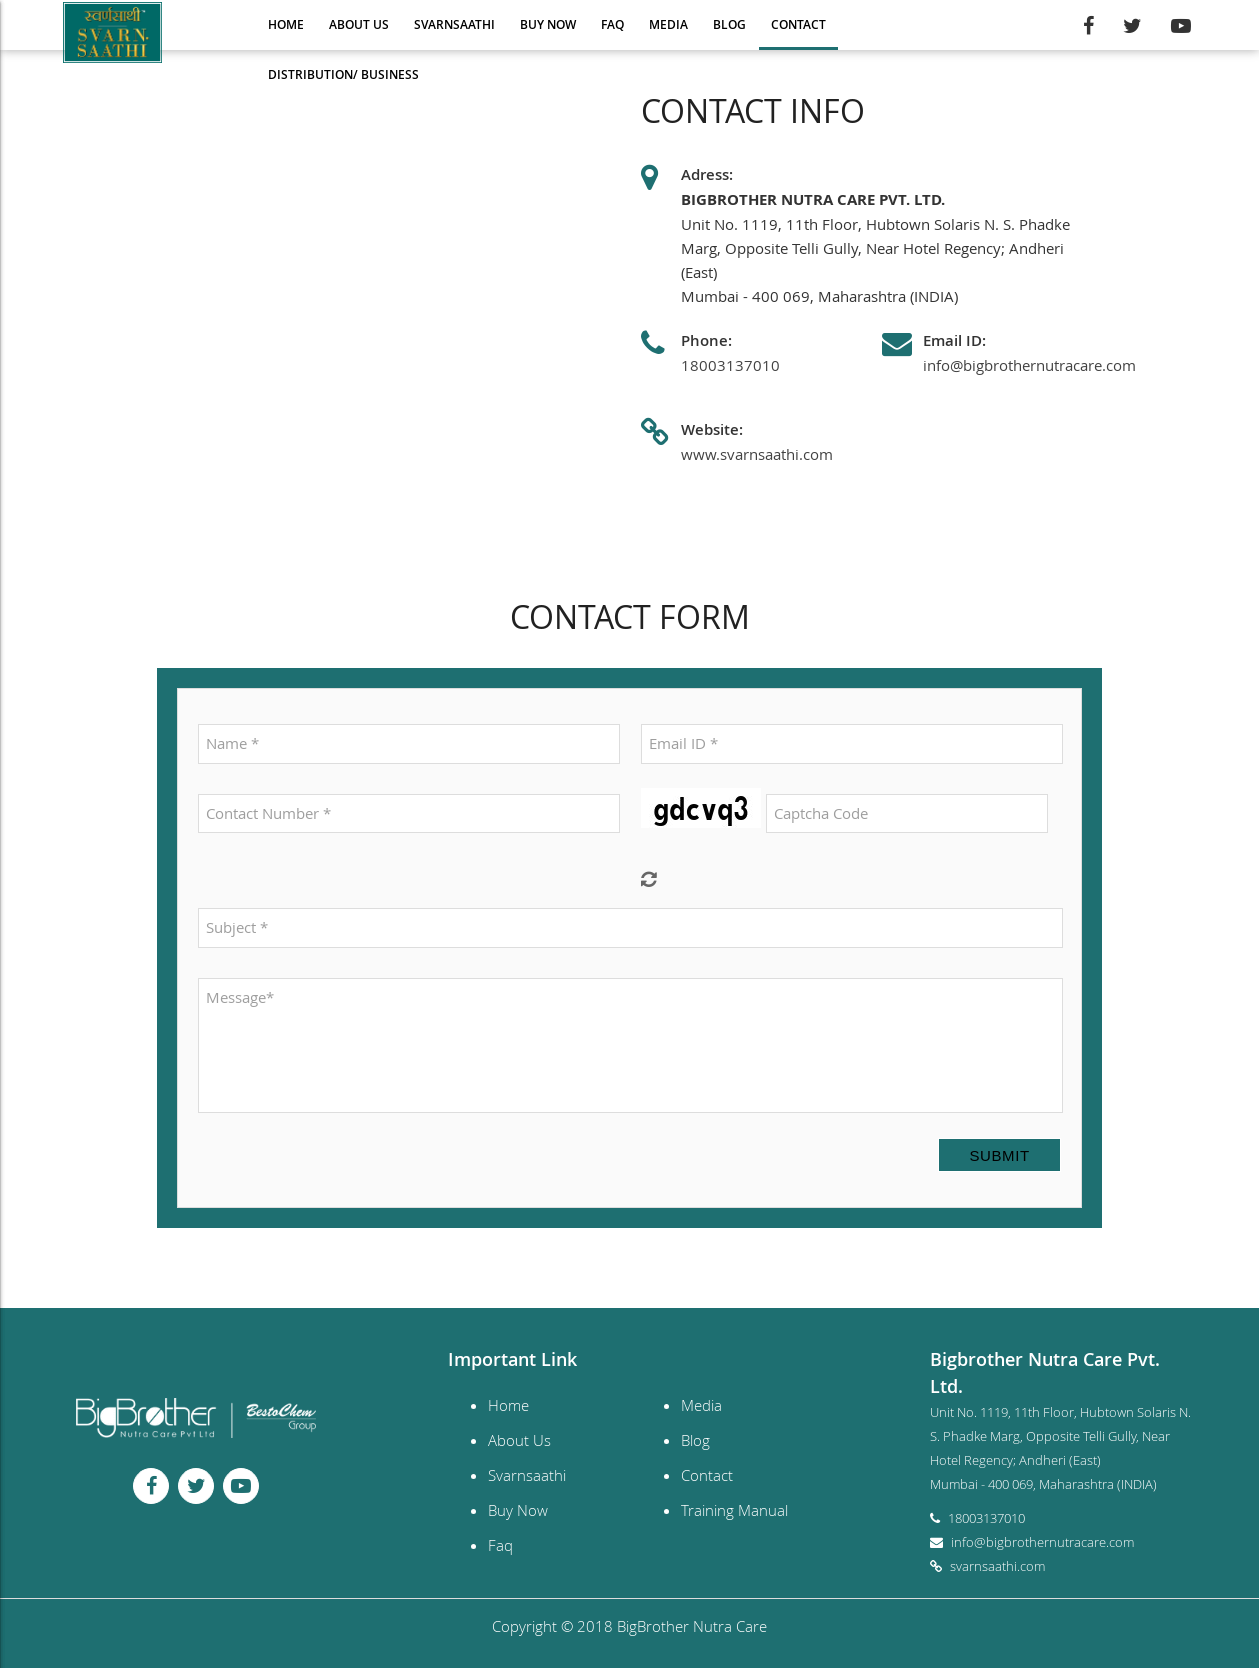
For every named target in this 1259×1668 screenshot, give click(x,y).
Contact (798, 24)
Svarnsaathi (454, 24)
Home (286, 24)
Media (668, 24)
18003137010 (730, 365)
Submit (999, 1155)
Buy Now (548, 24)
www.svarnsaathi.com (757, 454)
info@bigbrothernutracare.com (1029, 365)
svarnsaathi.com (997, 1566)
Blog (729, 24)
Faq (612, 24)
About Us (359, 24)
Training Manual (734, 1510)
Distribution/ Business (343, 74)
